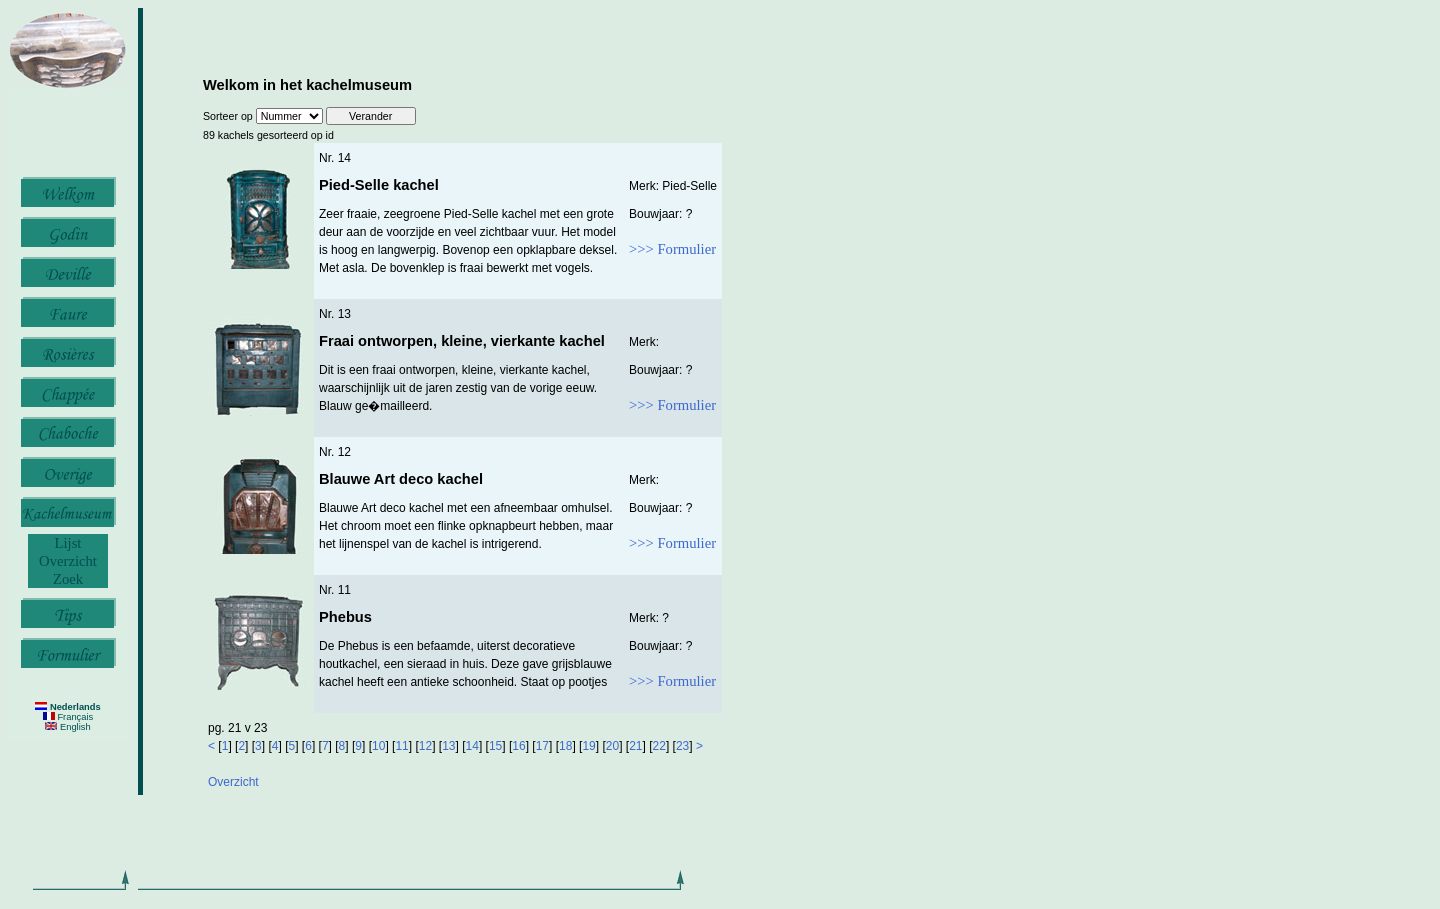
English (67, 727)
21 (635, 746)
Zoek (68, 579)
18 (565, 746)
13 (448, 746)
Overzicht (68, 561)
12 (425, 746)
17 (542, 746)
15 (495, 746)
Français (68, 717)
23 (682, 746)
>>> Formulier (672, 249)
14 (472, 746)
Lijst (68, 543)
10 (378, 746)
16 (518, 746)
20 (612, 746)
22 (659, 746)
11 (401, 746)
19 (588, 746)
